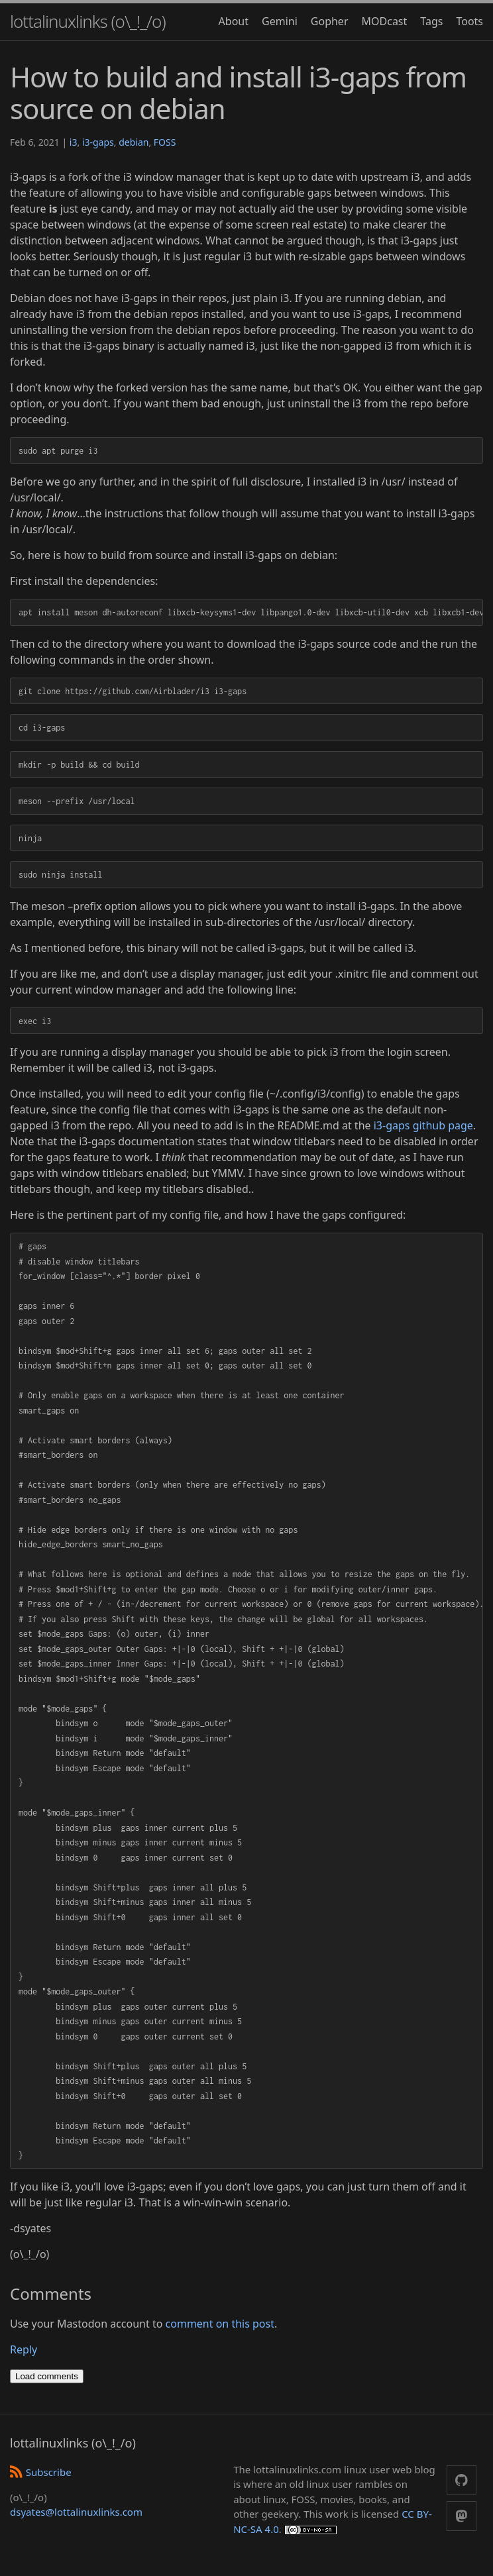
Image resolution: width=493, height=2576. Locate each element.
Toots (469, 21)
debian (133, 142)
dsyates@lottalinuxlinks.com (76, 2511)
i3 (74, 142)
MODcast (385, 21)
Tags (431, 21)
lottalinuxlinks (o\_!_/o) (88, 21)
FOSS (165, 142)
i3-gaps (98, 142)
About (233, 21)
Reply (23, 2349)
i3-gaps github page (423, 1125)
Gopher (330, 21)
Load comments (46, 2376)
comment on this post (220, 2323)
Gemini (280, 21)
